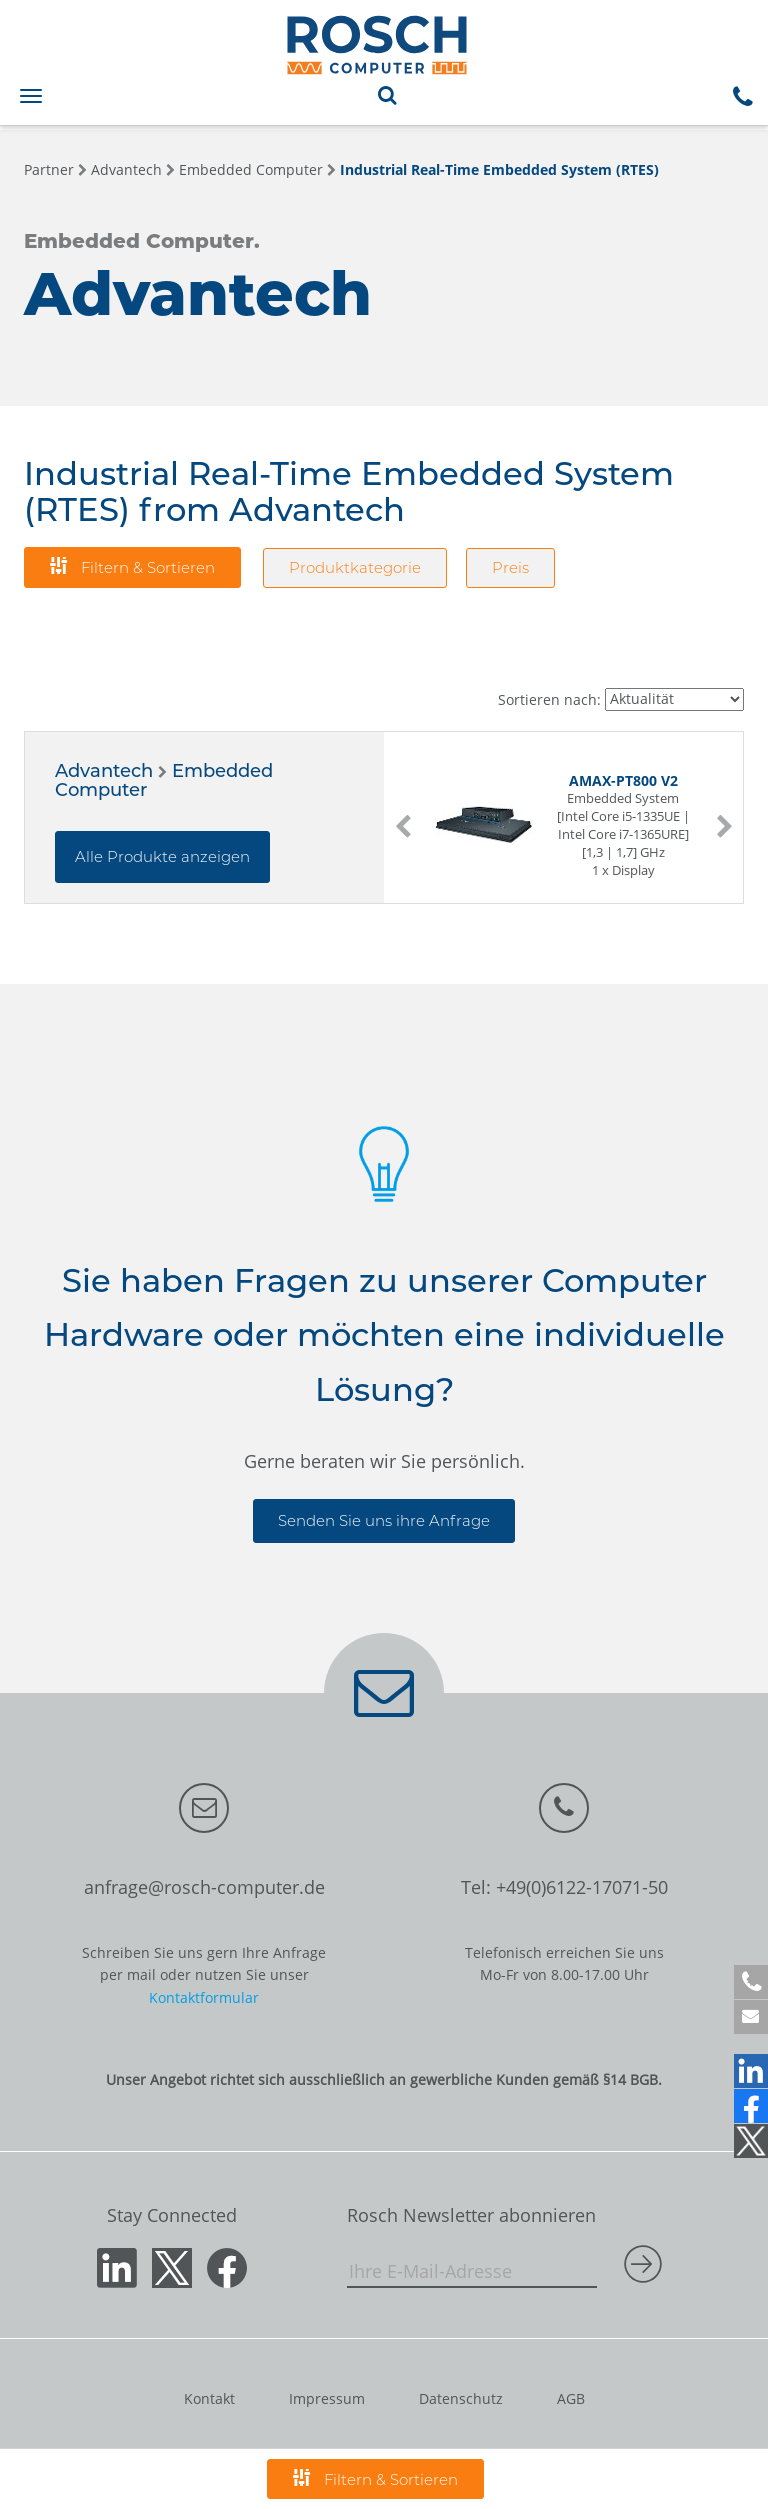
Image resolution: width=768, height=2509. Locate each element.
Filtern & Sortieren (132, 566)
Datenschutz (461, 2398)
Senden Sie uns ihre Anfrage (384, 1520)
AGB (571, 2398)
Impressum (327, 2398)
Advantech (126, 169)
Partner (49, 169)
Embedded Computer (251, 169)
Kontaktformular (204, 1997)
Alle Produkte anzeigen (162, 856)
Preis (510, 567)
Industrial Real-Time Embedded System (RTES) (499, 169)
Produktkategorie (355, 567)
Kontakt (209, 2398)
